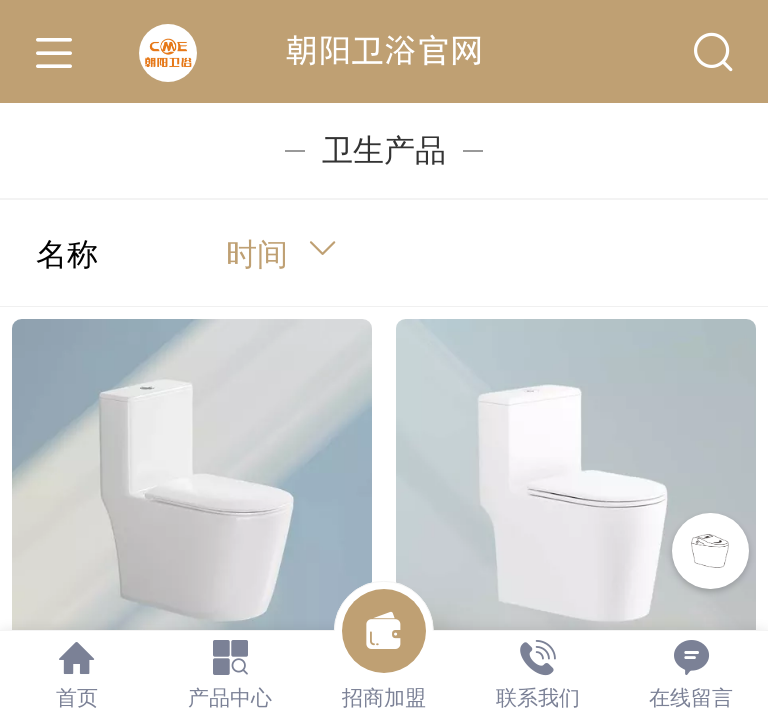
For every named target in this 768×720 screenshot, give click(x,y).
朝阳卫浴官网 (384, 50)
